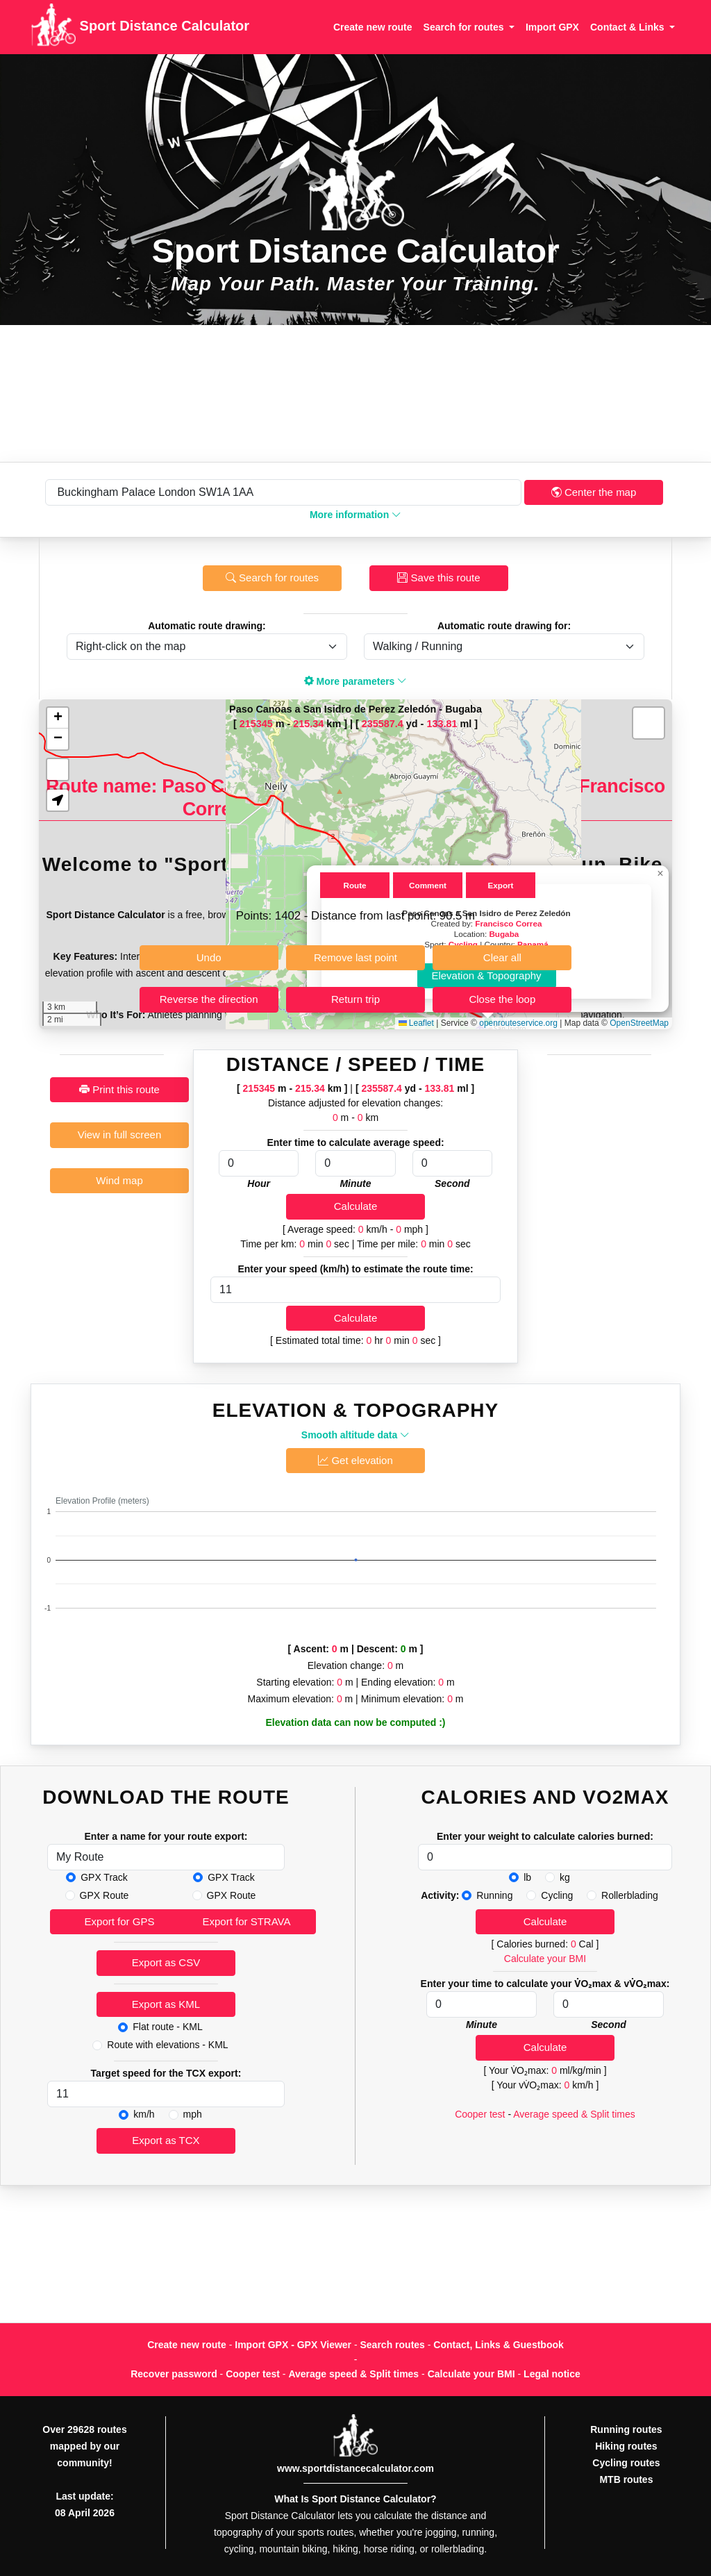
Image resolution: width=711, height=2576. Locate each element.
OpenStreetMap (639, 1023)
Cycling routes (626, 2462)
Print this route (119, 1089)
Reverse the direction (209, 999)
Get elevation (355, 1460)
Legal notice (552, 2373)
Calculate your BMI (545, 1958)
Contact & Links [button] (628, 27)
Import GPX (552, 27)
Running (494, 1895)
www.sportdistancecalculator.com (355, 2468)
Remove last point (355, 957)
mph (192, 2114)
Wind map (119, 1180)
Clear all (502, 957)
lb (527, 1877)
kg (565, 1877)
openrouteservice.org (518, 1023)
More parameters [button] (356, 681)
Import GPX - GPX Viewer (293, 2344)
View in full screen (120, 1134)
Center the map (594, 492)
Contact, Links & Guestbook (498, 2344)
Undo (208, 957)
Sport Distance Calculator (140, 27)
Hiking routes (626, 2446)
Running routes (626, 2429)
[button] (660, 873)
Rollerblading (629, 1895)
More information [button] (355, 514)
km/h (143, 2114)
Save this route (438, 577)
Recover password (174, 2373)
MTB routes (626, 2479)
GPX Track (104, 1877)
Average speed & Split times (574, 2114)
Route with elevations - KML (167, 2044)
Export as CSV (166, 1962)
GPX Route (104, 1895)
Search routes (392, 2344)
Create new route (372, 27)
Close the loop (502, 999)
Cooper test (480, 2114)
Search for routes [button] (465, 27)
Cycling (557, 1895)
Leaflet (416, 1023)
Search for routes (272, 577)
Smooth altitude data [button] (355, 1434)
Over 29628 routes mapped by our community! (84, 2446)
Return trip (355, 999)
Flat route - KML (167, 2026)
